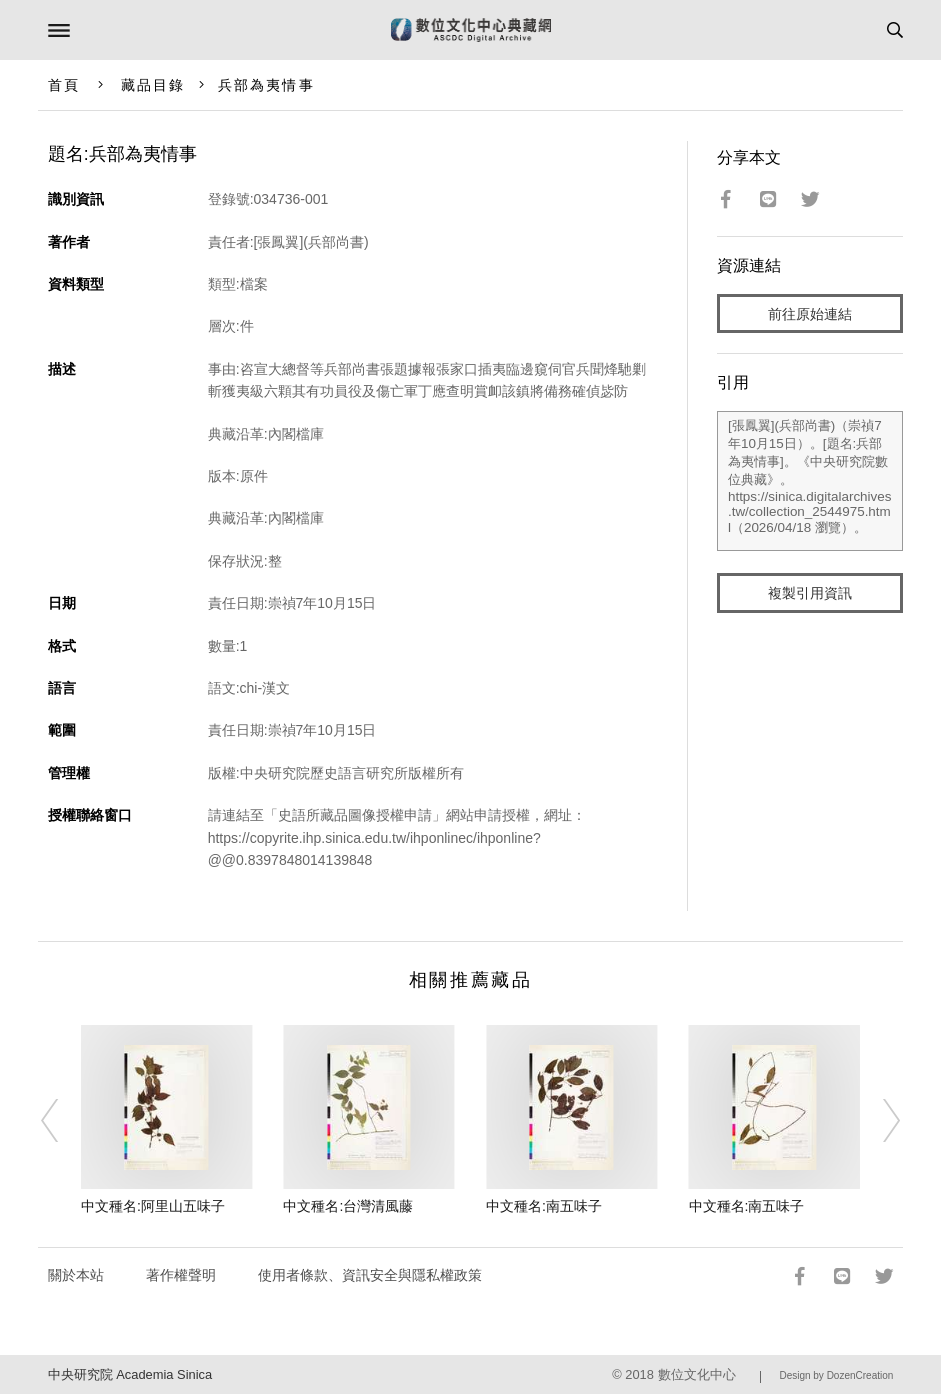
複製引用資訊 (810, 593)
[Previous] (62, 1121)
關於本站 (76, 1275)
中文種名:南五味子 (544, 1206)
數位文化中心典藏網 (471, 30)
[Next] (879, 1121)
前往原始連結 (810, 314)
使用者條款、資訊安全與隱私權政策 (370, 1275)
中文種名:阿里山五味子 (153, 1206)
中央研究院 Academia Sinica (130, 1374)
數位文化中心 (697, 1374)
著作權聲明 (181, 1275)
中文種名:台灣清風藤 (348, 1206)
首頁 (64, 85)
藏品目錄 (153, 85)
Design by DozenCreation (836, 1375)
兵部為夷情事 (266, 85)
